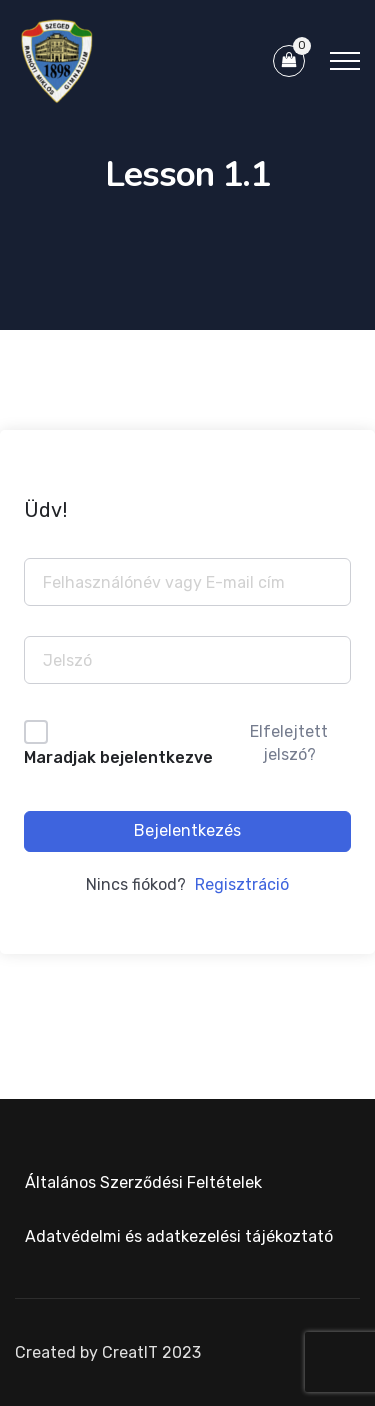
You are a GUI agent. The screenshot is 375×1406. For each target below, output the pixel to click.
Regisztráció (242, 884)
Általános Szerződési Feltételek (143, 1182)
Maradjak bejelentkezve (118, 757)
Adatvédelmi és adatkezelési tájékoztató (179, 1236)
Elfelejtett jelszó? (289, 742)
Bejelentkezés (187, 830)
